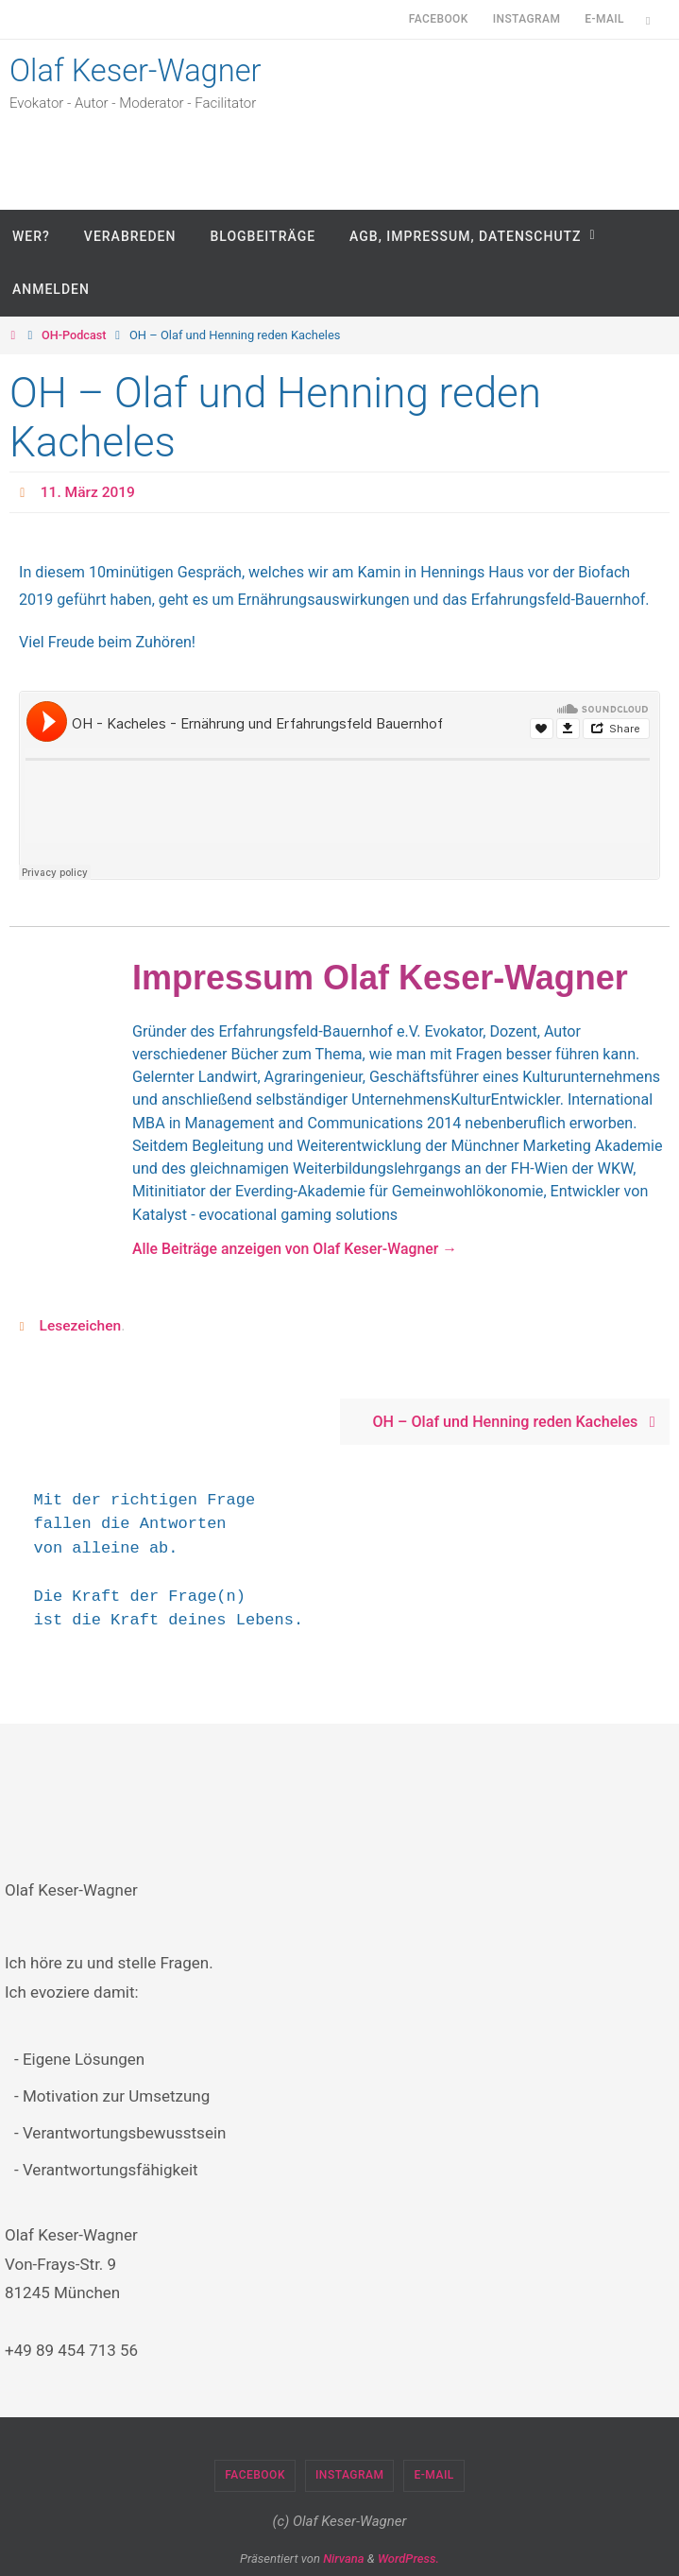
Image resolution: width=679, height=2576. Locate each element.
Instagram (527, 19)
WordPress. (408, 2557)
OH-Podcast (75, 335)
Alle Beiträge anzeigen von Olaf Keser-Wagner (298, 1248)
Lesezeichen (82, 1325)
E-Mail (604, 19)
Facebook (438, 19)
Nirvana (344, 2557)
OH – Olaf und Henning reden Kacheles (517, 1422)
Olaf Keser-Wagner (144, 72)
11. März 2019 (89, 492)
